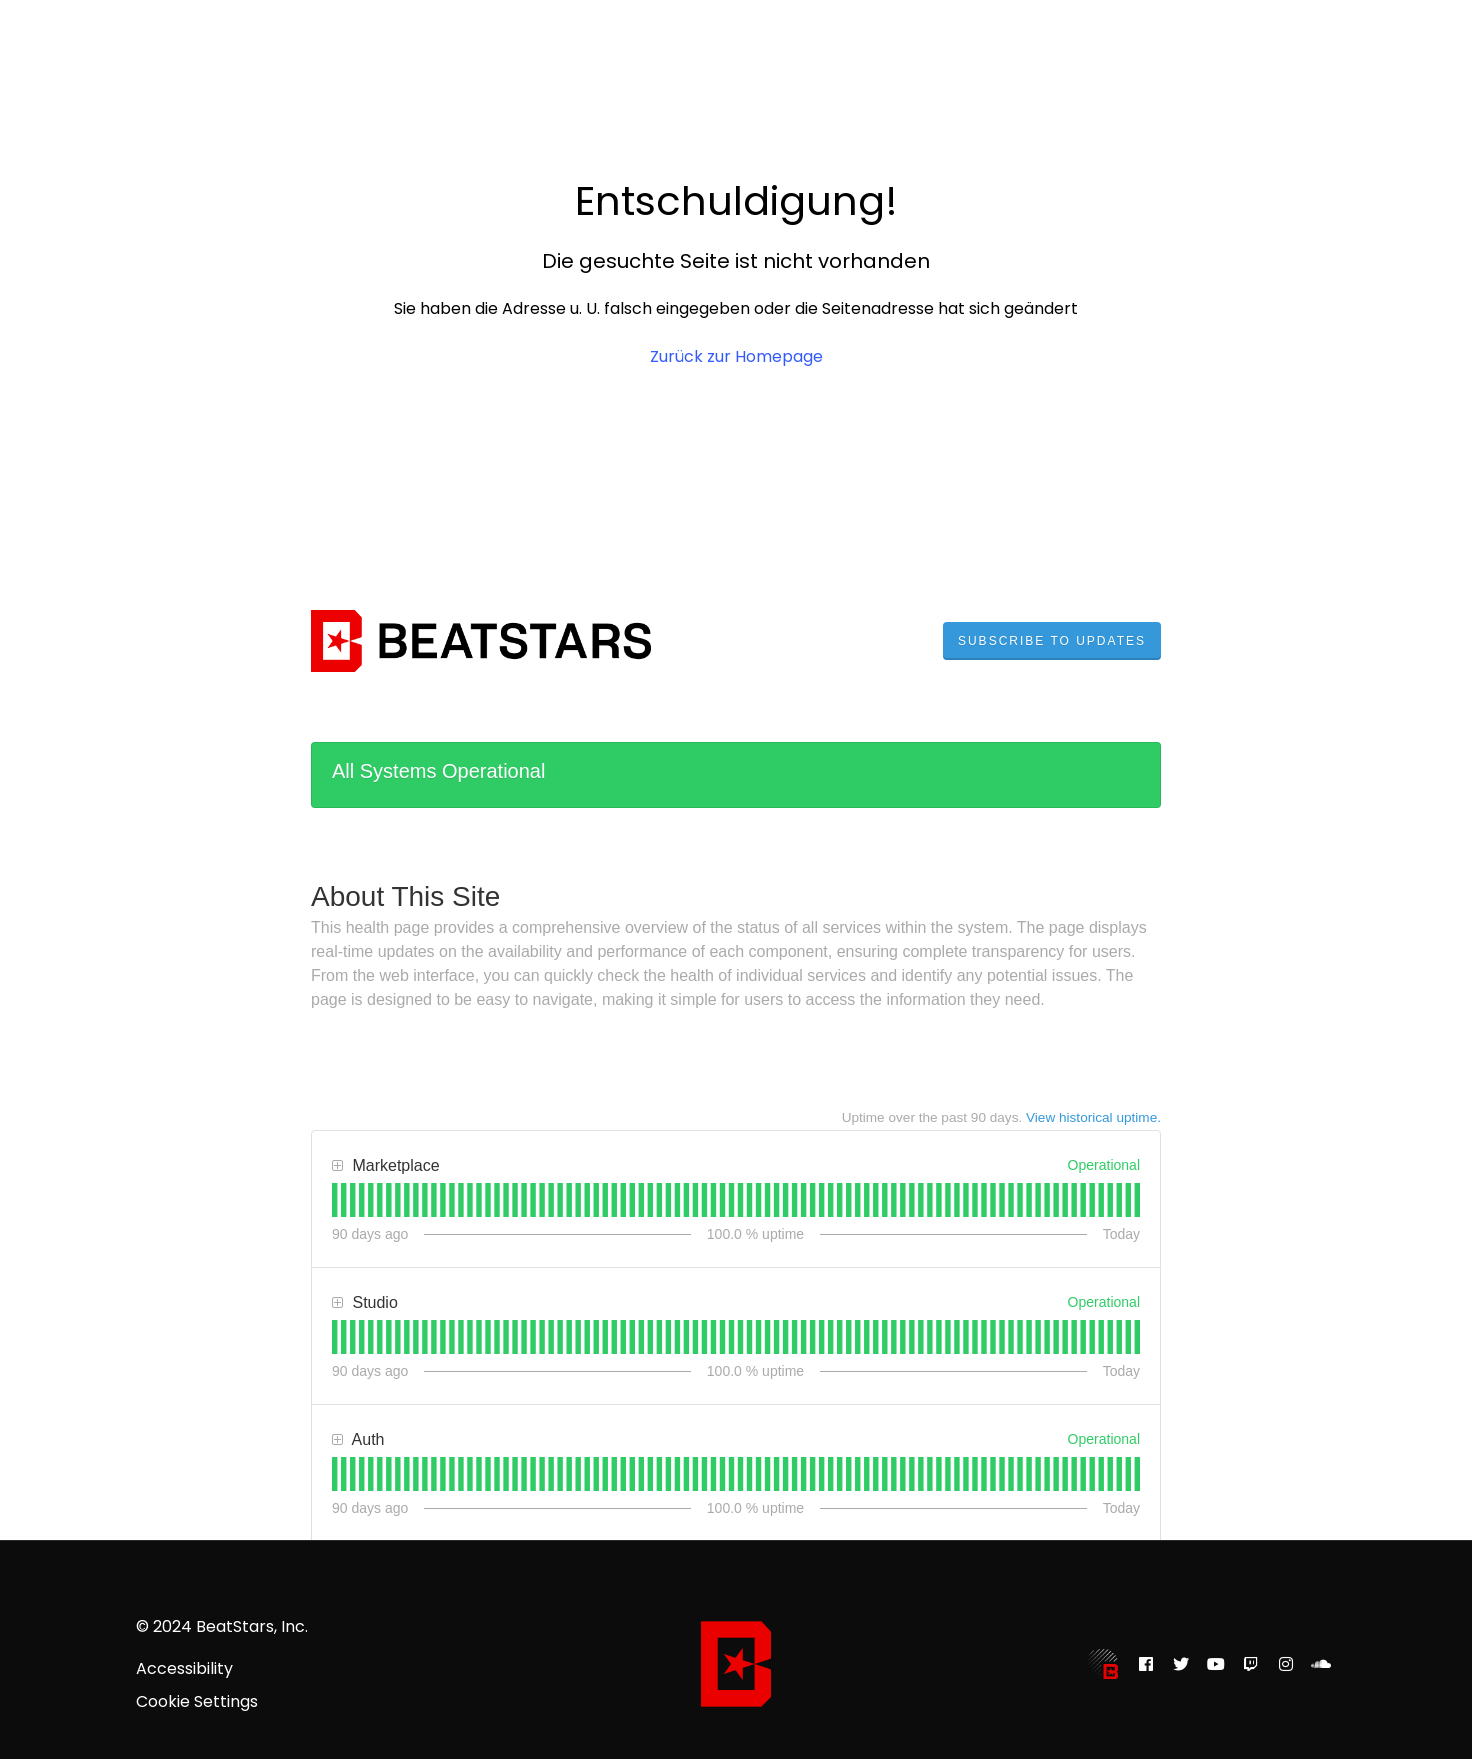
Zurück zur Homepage (736, 356)
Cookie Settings (197, 1702)
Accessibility (184, 1669)
